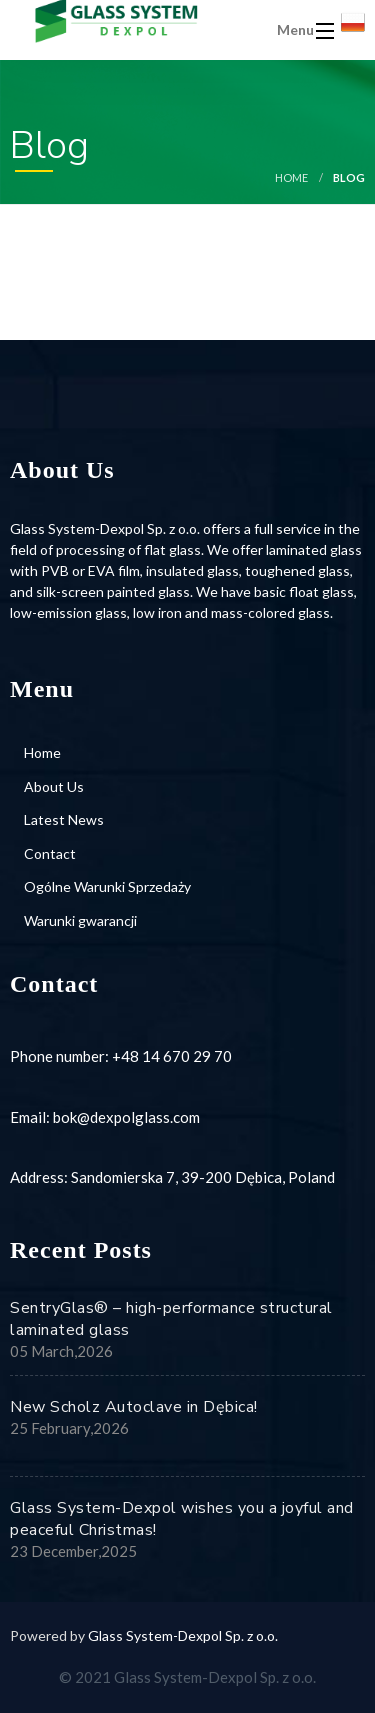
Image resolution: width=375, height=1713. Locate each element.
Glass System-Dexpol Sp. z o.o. (183, 1635)
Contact (50, 853)
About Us (54, 786)
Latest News (64, 819)
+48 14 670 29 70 (172, 1056)
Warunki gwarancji (80, 920)
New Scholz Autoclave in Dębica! (134, 1407)
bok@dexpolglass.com (126, 1117)
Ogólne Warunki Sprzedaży (107, 886)
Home (291, 177)
